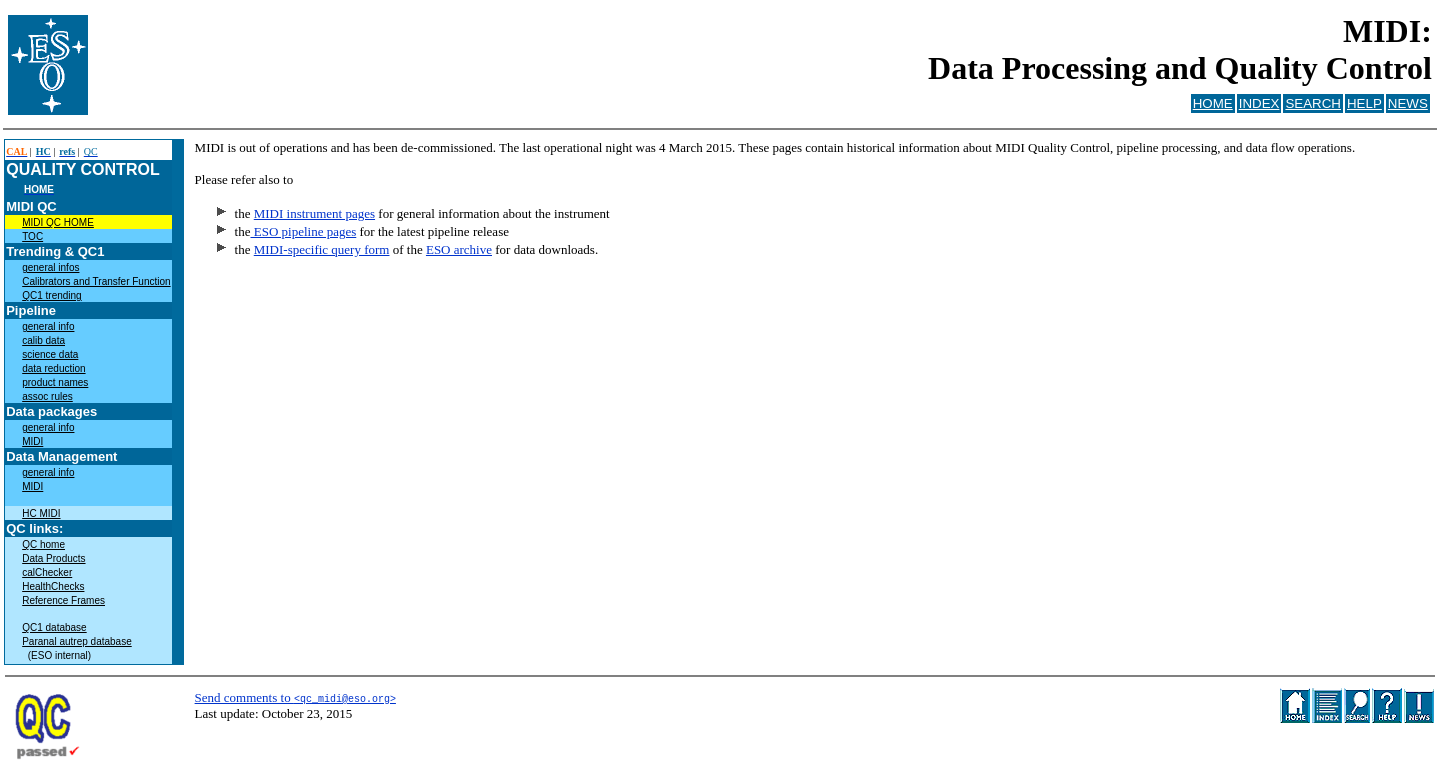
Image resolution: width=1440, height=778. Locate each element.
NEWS (1408, 103)
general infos (50, 267)
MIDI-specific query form (322, 249)
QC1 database (54, 627)
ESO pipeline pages (303, 231)
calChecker (47, 572)
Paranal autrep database (77, 641)
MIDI (32, 441)
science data (50, 354)
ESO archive (459, 249)
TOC (32, 236)
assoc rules (47, 396)
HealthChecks (53, 586)
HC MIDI (41, 513)
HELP (1364, 103)
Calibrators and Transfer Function (96, 281)
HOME (1213, 103)
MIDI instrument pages (314, 213)
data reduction (53, 368)
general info (48, 326)
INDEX (1259, 103)
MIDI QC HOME (58, 222)
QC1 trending (51, 295)
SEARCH (1313, 103)
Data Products (53, 558)
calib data (43, 340)
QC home (43, 544)
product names (55, 382)
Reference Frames (63, 600)
